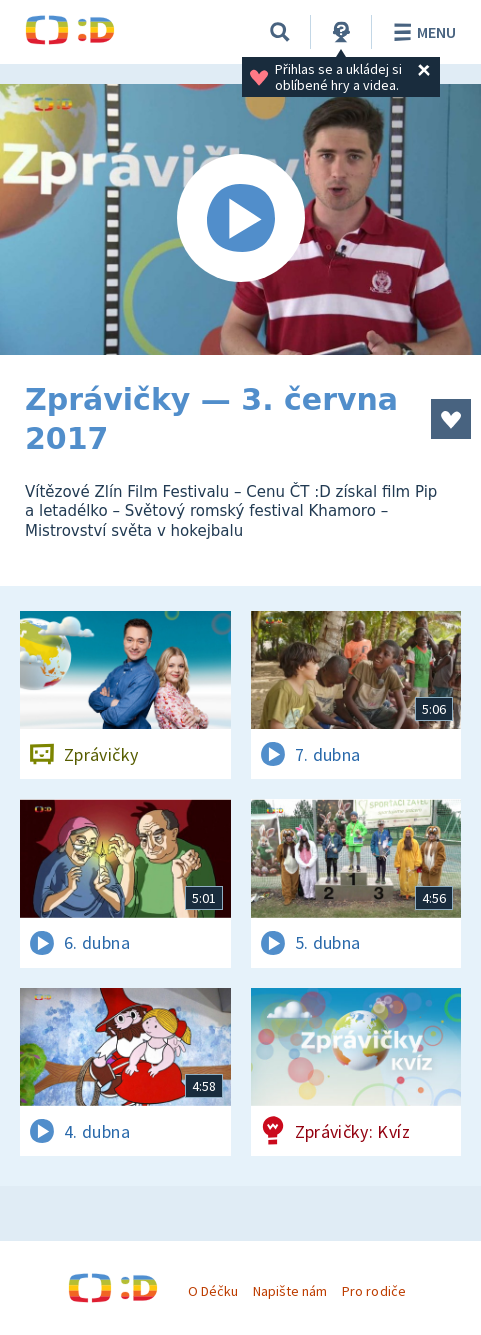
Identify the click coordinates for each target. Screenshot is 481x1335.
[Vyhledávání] (280, 32)
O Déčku (213, 1291)
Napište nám (290, 1291)
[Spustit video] (240, 219)
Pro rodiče (373, 1291)
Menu (421, 32)
